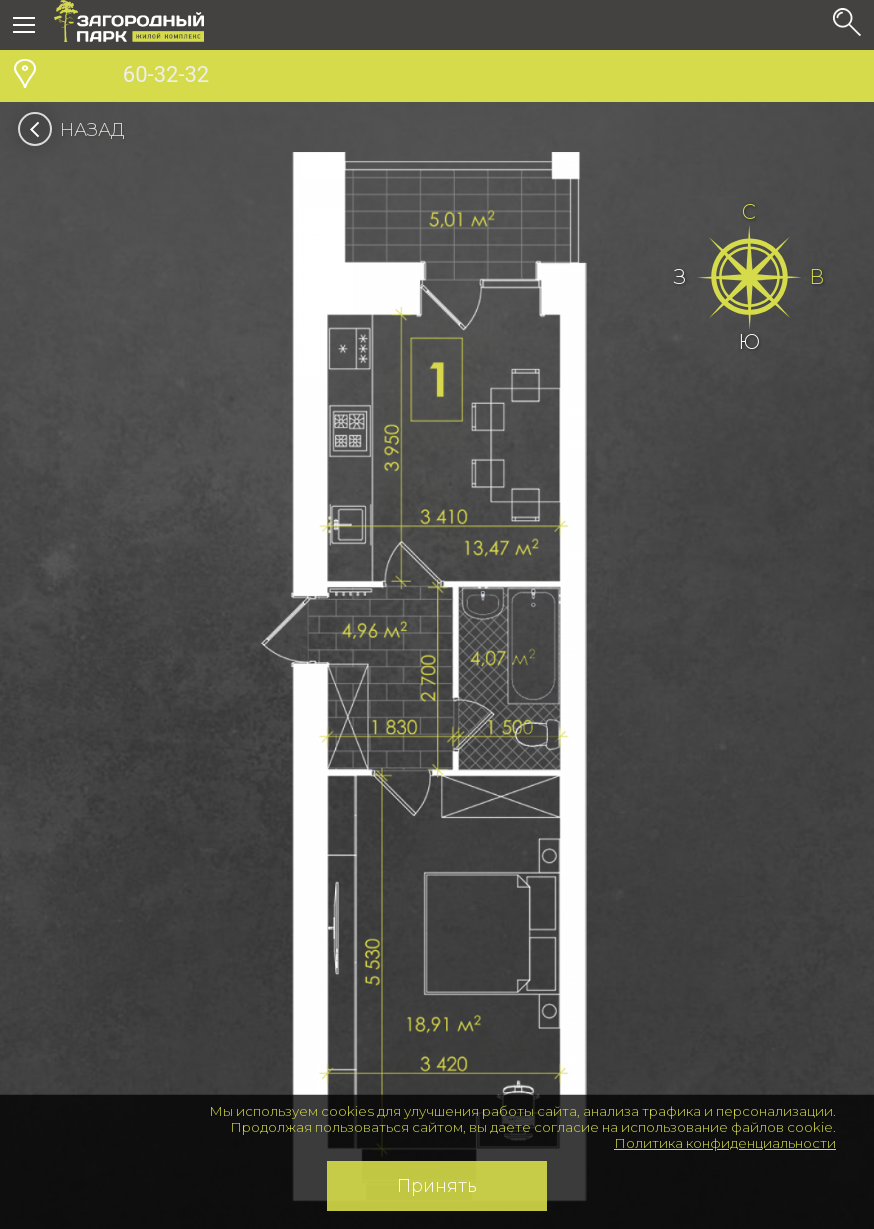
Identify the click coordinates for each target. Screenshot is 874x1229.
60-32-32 (131, 77)
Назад (77, 130)
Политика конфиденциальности (725, 1143)
